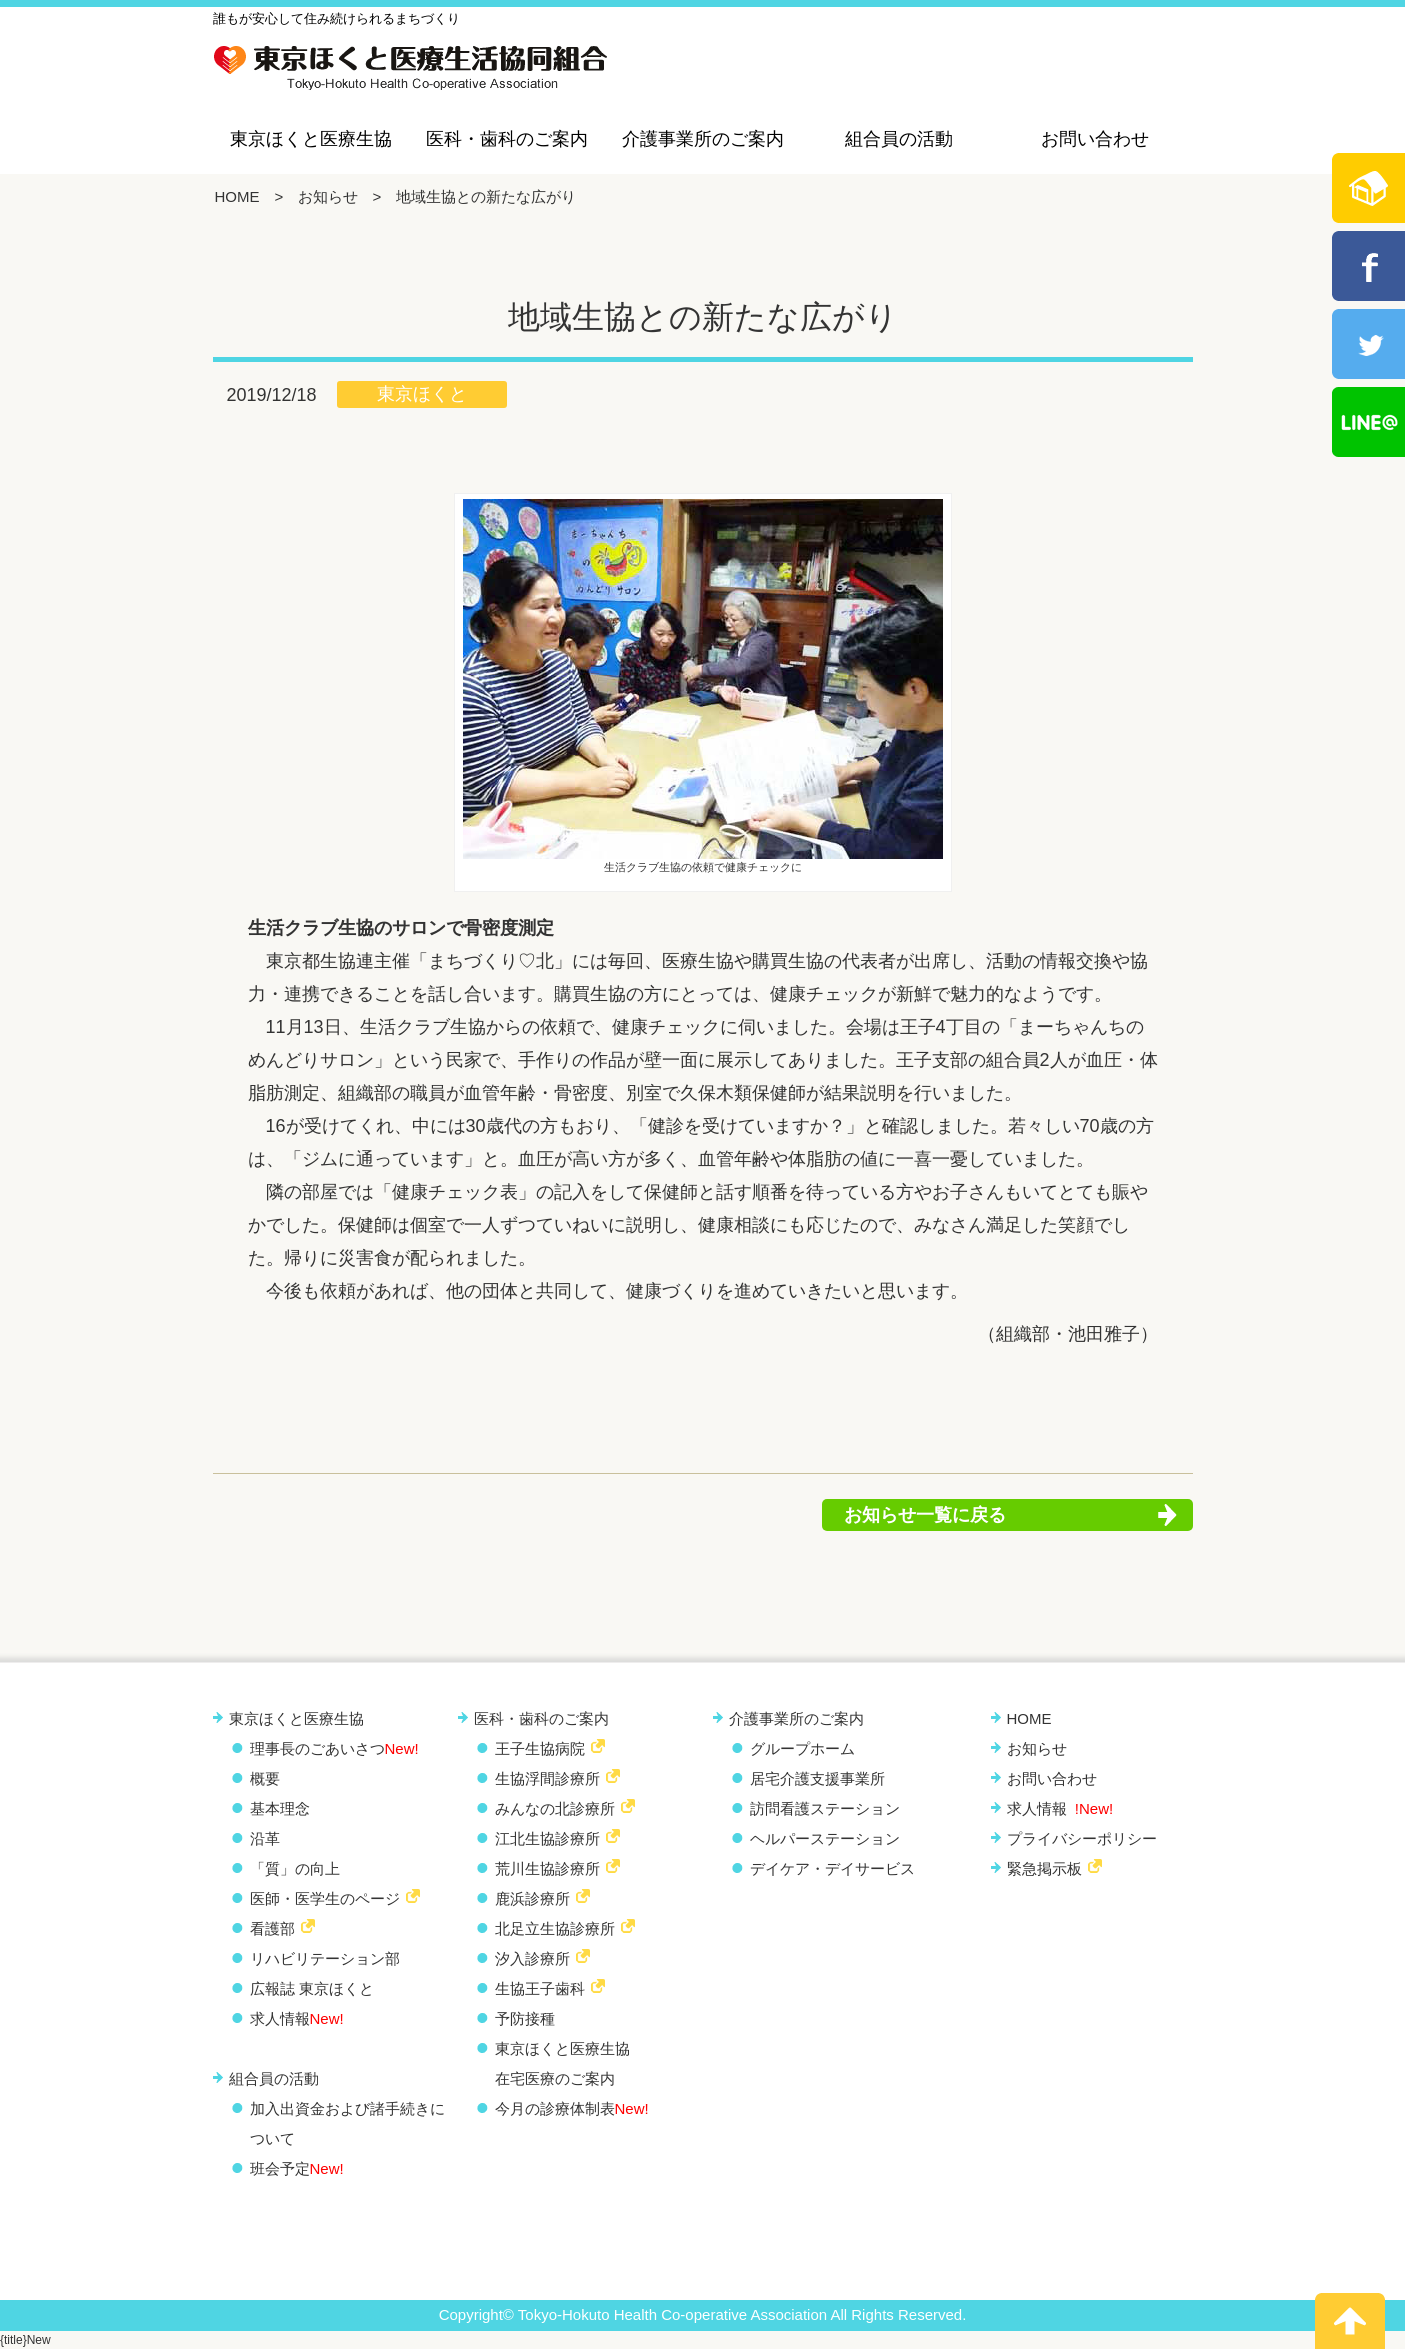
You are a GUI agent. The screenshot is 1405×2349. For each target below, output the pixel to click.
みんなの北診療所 (555, 1808)
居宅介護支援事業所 (817, 1778)
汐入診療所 (532, 1958)
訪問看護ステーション (825, 1808)
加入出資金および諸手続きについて (347, 2123)
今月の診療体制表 (572, 2108)
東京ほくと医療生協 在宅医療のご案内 (562, 2063)
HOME (237, 196)
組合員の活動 (899, 139)
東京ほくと (422, 394)
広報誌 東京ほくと (312, 1988)
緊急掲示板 (1044, 1868)
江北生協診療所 (547, 1838)
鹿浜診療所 (532, 1898)
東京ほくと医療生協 (311, 139)
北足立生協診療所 (555, 1928)
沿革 (265, 1838)
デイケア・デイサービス (832, 1868)
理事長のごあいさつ (334, 1748)
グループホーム (802, 1748)
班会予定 (297, 2168)
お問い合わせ (1095, 139)
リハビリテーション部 (325, 1958)
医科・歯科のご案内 (507, 139)
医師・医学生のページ (325, 1898)
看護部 (272, 1928)
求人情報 (297, 2018)
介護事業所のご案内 (703, 139)
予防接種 (525, 2018)
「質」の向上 (295, 1868)
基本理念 (280, 1808)
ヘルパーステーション (825, 1838)
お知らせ (328, 196)
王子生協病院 (540, 1748)
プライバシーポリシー (1082, 1838)
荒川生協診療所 (547, 1868)
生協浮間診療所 (547, 1778)
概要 (265, 1778)
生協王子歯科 (540, 1988)
